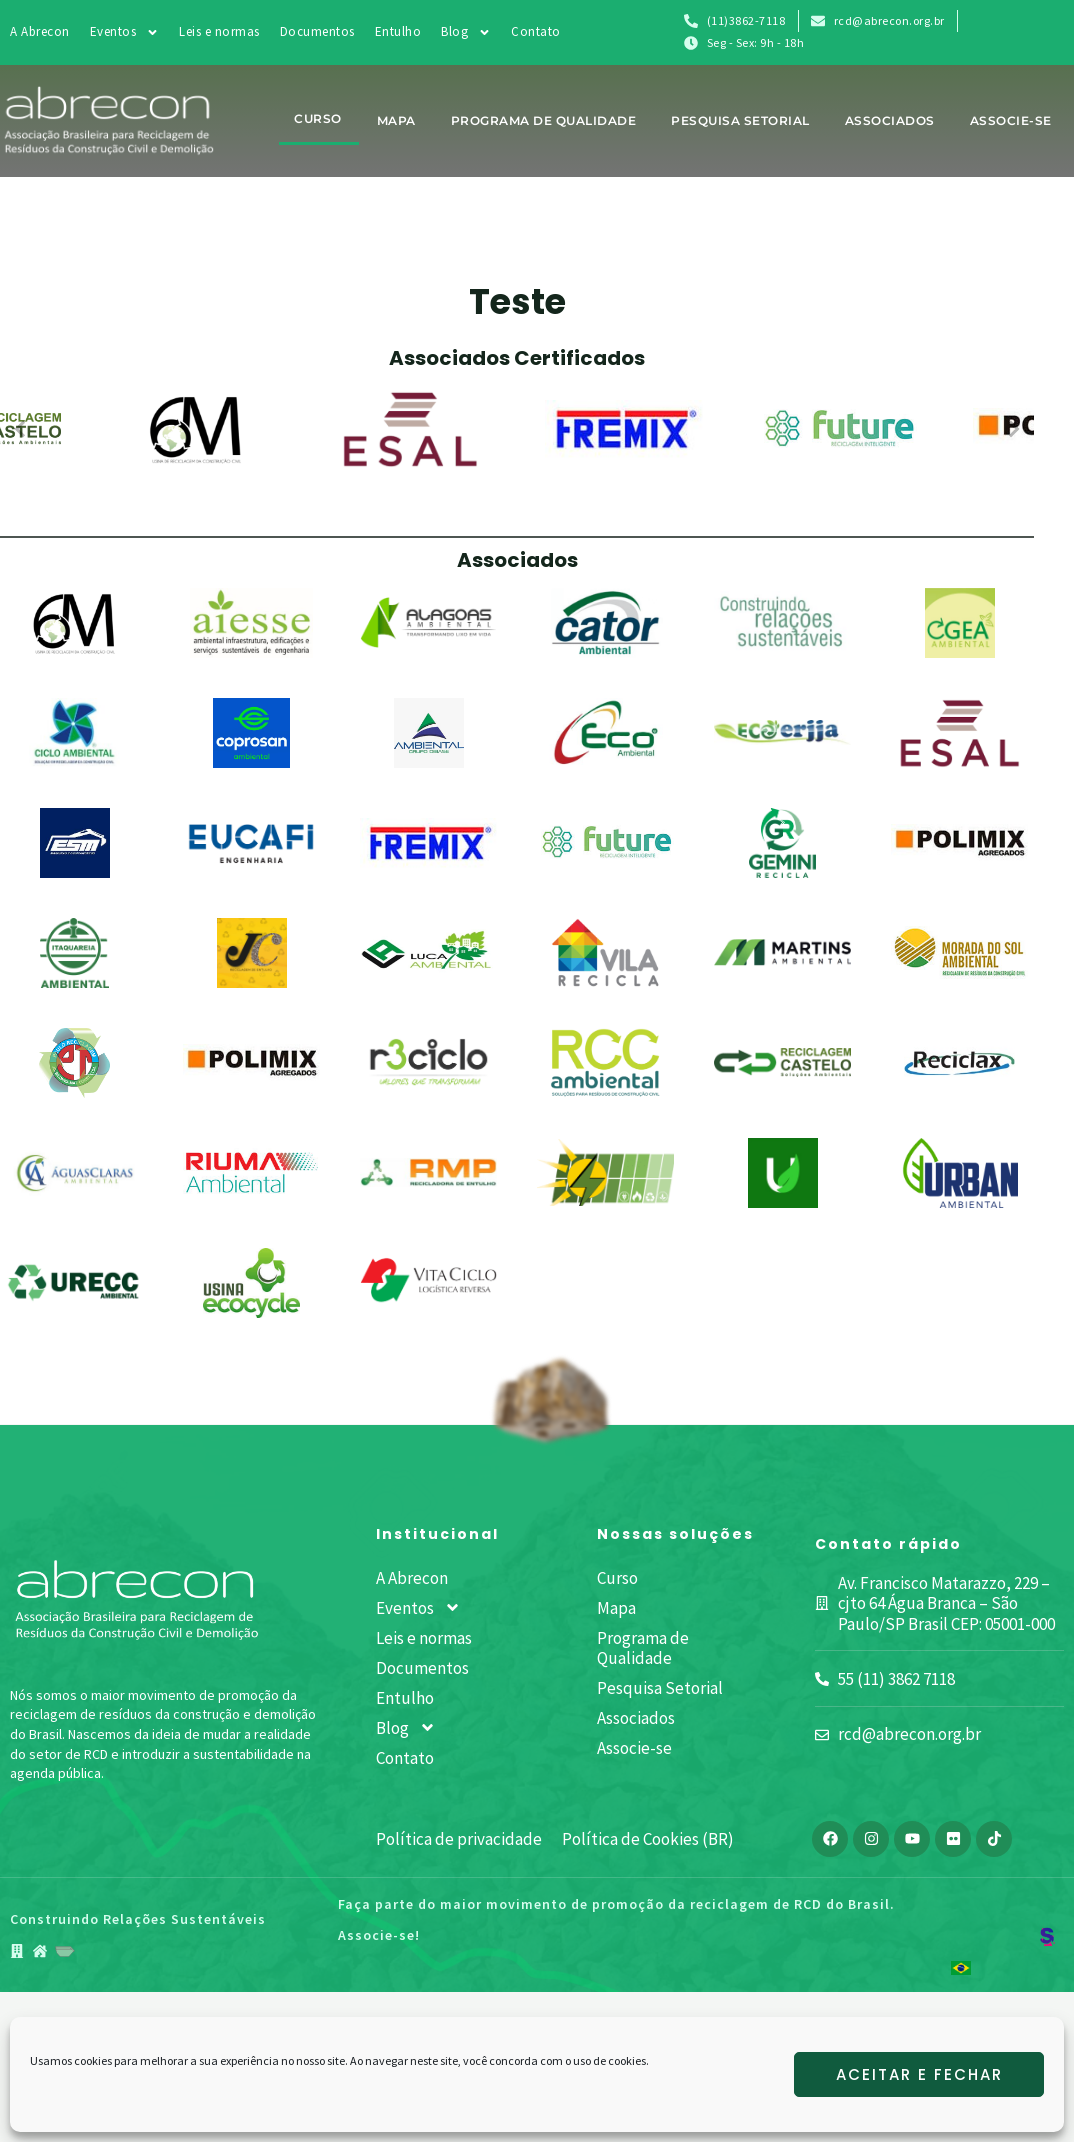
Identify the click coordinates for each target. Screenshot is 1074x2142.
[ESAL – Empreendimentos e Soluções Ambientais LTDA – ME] (960, 733)
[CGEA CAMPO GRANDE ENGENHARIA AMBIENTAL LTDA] (960, 623)
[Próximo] (1011, 429)
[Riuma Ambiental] (251, 1172)
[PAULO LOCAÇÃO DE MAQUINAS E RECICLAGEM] (75, 1063)
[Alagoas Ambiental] (428, 623)
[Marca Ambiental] (606, 953)
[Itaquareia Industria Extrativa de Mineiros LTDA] (75, 953)
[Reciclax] (959, 1063)
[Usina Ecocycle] (252, 1283)
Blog (466, 32)
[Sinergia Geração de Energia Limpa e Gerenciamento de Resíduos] (605, 1172)
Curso (318, 118)
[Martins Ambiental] (782, 952)
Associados (890, 120)
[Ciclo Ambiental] (74, 733)
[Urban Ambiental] (959, 1173)
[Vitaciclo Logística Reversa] (428, 1282)
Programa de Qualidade (544, 120)
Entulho (398, 31)
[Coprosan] (252, 733)
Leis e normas (219, 31)
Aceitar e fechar (919, 2074)
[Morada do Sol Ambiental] (959, 952)
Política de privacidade (459, 1839)
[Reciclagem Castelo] (782, 1062)
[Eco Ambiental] (605, 733)
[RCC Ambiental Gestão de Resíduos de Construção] (605, 1063)
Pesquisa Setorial (740, 120)
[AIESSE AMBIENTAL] (252, 623)
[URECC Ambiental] (74, 1283)
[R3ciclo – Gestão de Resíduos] (428, 1062)
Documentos (317, 31)
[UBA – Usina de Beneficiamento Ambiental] (783, 1173)
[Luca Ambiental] (428, 952)
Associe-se (1011, 120)
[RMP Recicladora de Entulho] (428, 1173)
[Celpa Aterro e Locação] (782, 622)
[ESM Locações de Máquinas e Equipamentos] (75, 843)
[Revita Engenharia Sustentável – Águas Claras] (74, 1172)
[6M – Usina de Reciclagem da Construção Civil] (74, 623)
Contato (536, 31)
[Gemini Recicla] (783, 843)
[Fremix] (428, 843)
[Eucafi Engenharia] (251, 843)
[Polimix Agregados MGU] (251, 1062)
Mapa (396, 120)
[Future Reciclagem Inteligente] (605, 843)
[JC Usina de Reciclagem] (252, 953)
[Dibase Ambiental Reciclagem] (429, 733)
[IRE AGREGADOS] (959, 842)
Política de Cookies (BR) (648, 1839)
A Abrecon (40, 31)
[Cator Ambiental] (605, 623)
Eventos (125, 32)
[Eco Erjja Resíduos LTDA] (782, 732)
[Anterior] (23, 429)
